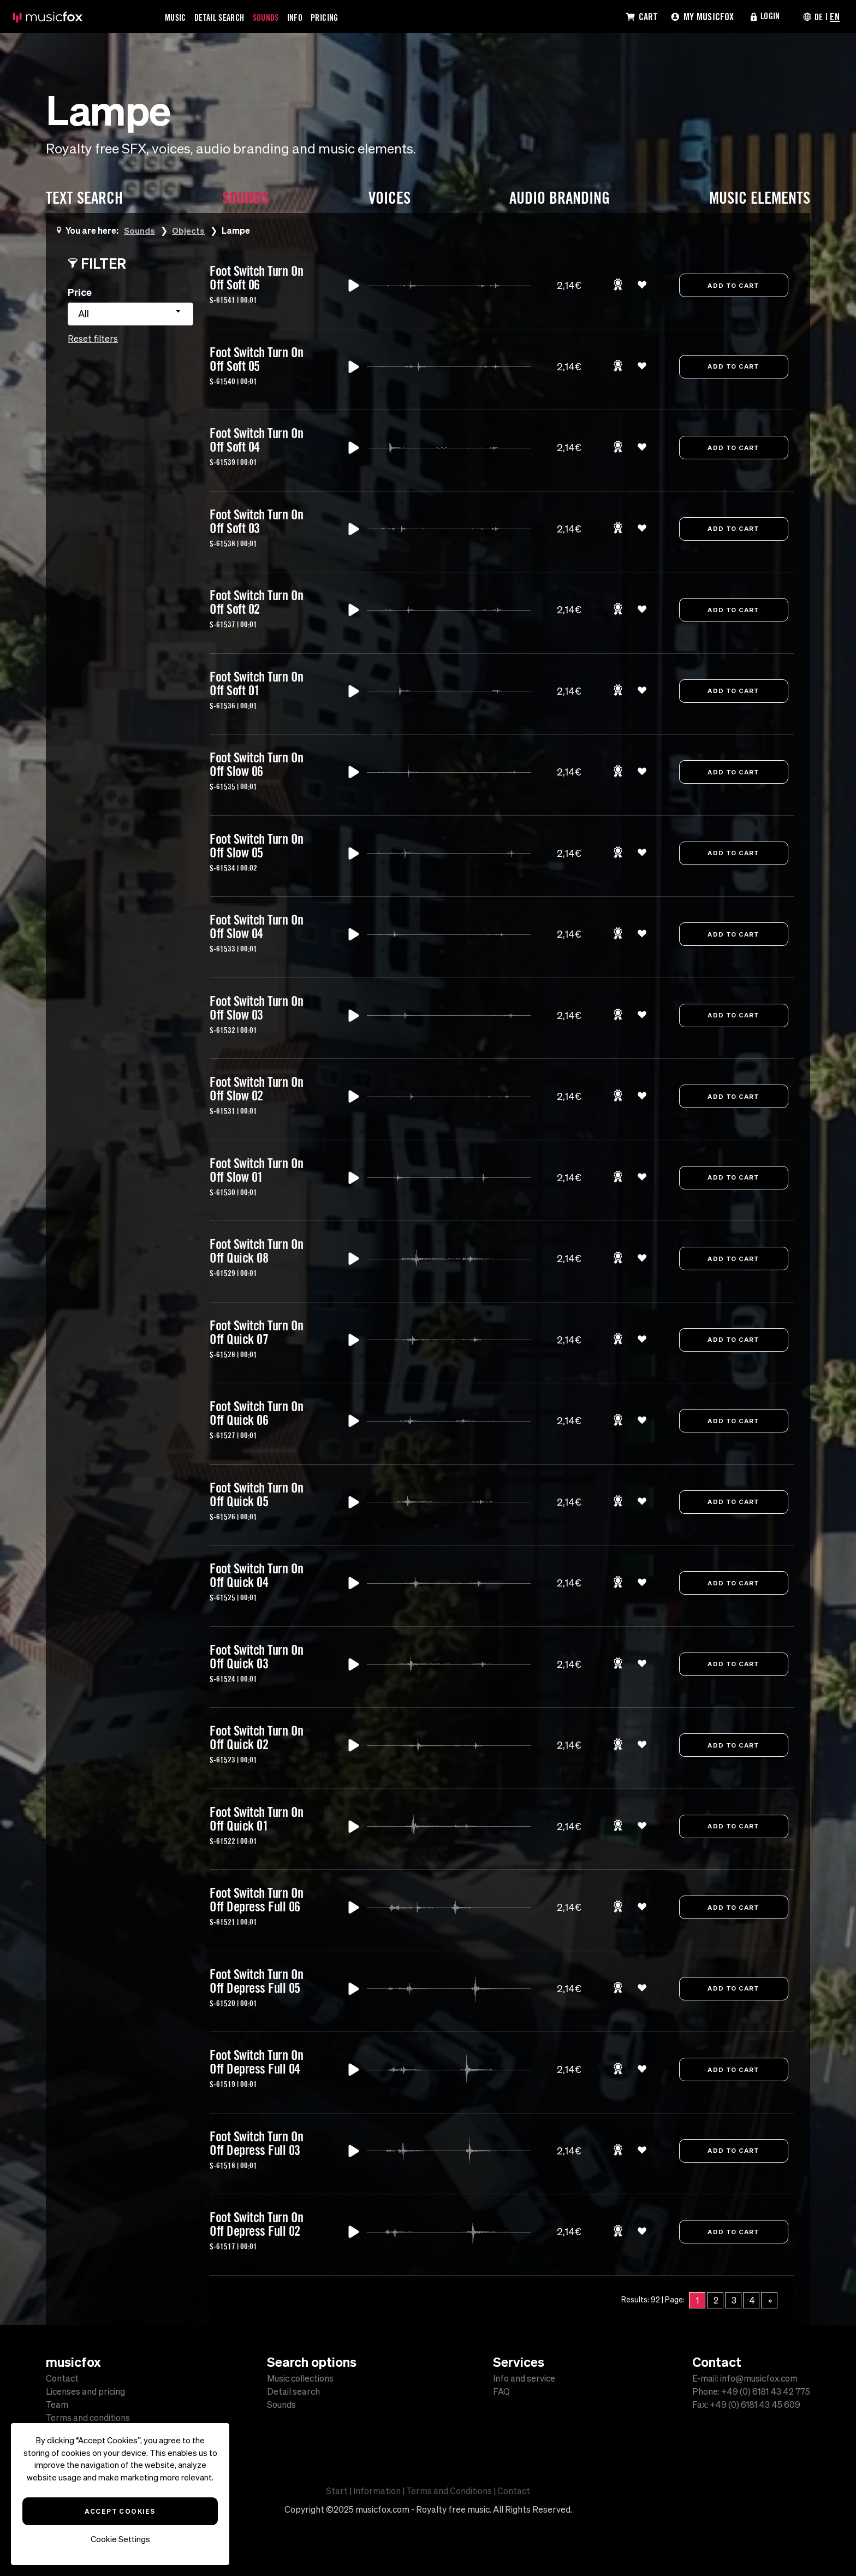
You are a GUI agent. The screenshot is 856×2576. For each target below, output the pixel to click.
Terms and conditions (88, 2418)
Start (337, 2491)
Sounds (277, 17)
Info (308, 17)
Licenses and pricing (85, 2391)
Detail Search (225, 17)
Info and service (524, 2378)
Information (377, 2491)
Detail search (293, 2391)
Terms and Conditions (449, 2491)
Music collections (300, 2378)
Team (57, 2404)
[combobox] (130, 314)
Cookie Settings (120, 2539)
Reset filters (93, 339)
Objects (189, 230)
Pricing (341, 17)
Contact (62, 2378)
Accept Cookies (120, 2511)
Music (177, 17)
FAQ (501, 2391)
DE (818, 16)
